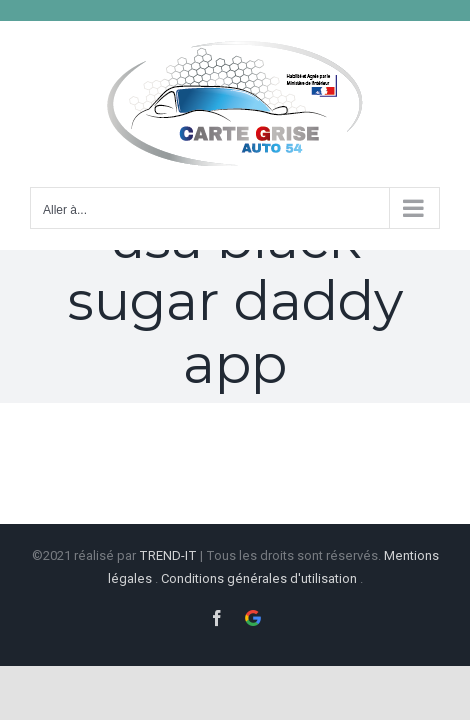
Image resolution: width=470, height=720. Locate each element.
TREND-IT (169, 553)
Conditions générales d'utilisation (259, 576)
